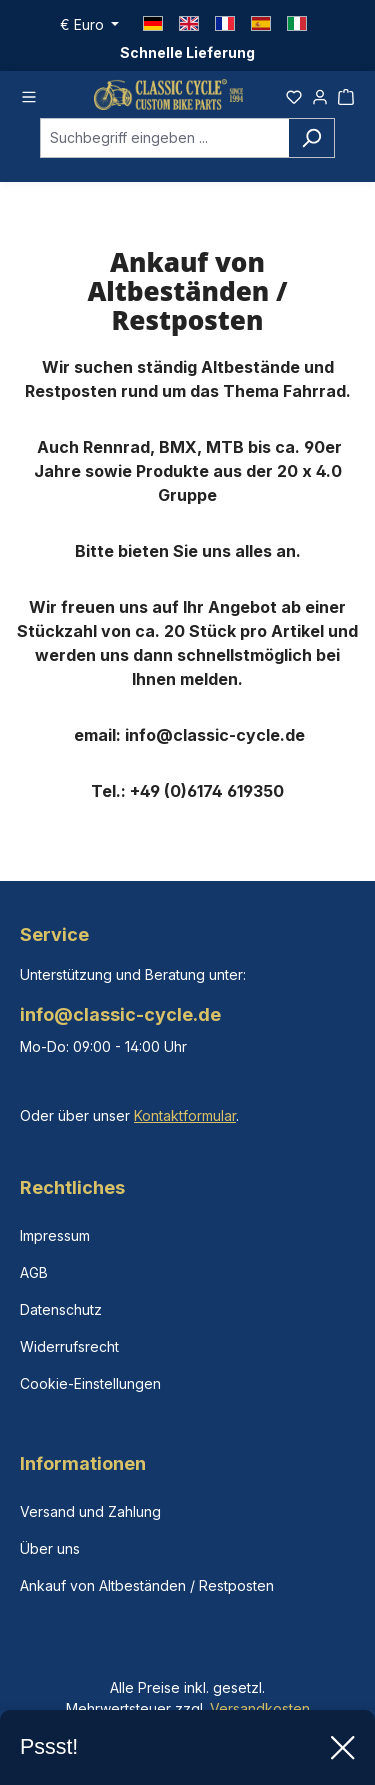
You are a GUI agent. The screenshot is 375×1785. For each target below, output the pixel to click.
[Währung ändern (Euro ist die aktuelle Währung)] (90, 25)
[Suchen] (311, 144)
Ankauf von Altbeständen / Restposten (147, 1585)
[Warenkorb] (346, 97)
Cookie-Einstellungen (90, 1383)
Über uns (50, 1548)
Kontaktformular (185, 1115)
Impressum (55, 1235)
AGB (34, 1272)
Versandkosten (260, 1708)
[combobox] (164, 144)
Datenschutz (61, 1309)
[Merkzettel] (294, 97)
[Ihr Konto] (320, 97)
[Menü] (29, 97)
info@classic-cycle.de (120, 1014)
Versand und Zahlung (90, 1511)
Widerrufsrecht (69, 1346)
